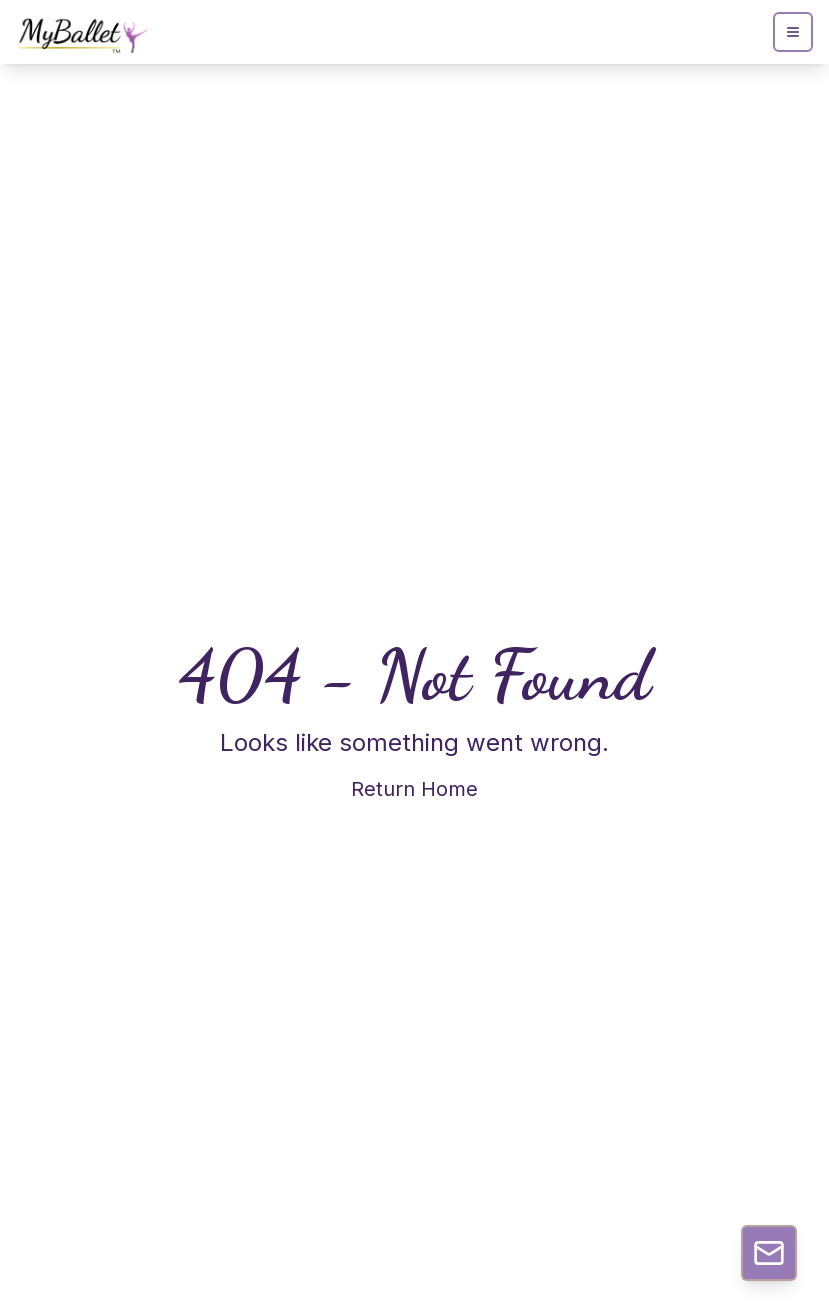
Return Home (414, 789)
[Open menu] (793, 32)
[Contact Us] (769, 1253)
